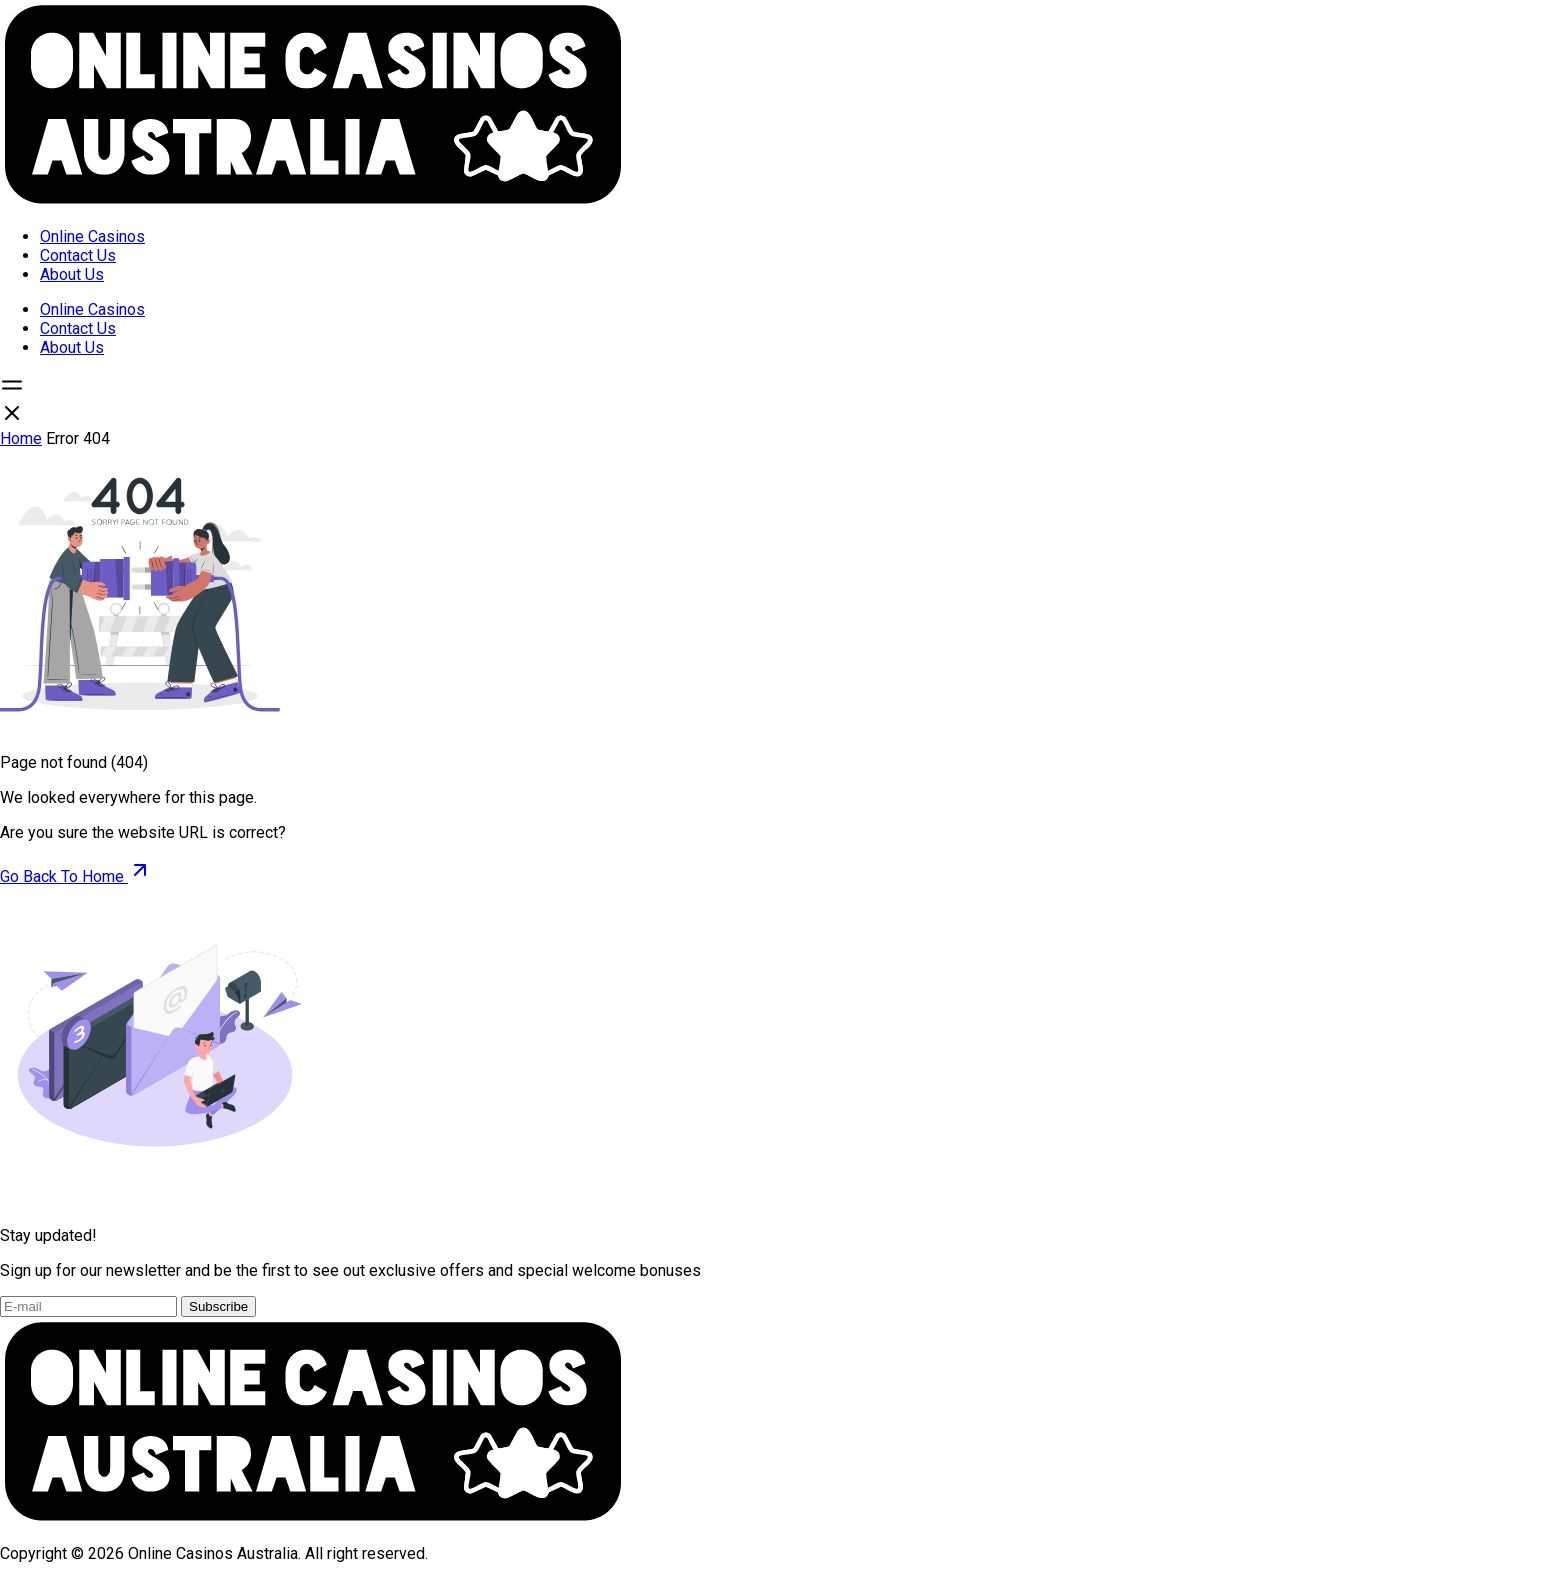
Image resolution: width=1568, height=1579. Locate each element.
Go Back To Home (76, 876)
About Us (72, 274)
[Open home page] (312, 201)
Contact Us (78, 255)
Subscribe (218, 1306)
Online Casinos (92, 236)
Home (21, 438)
